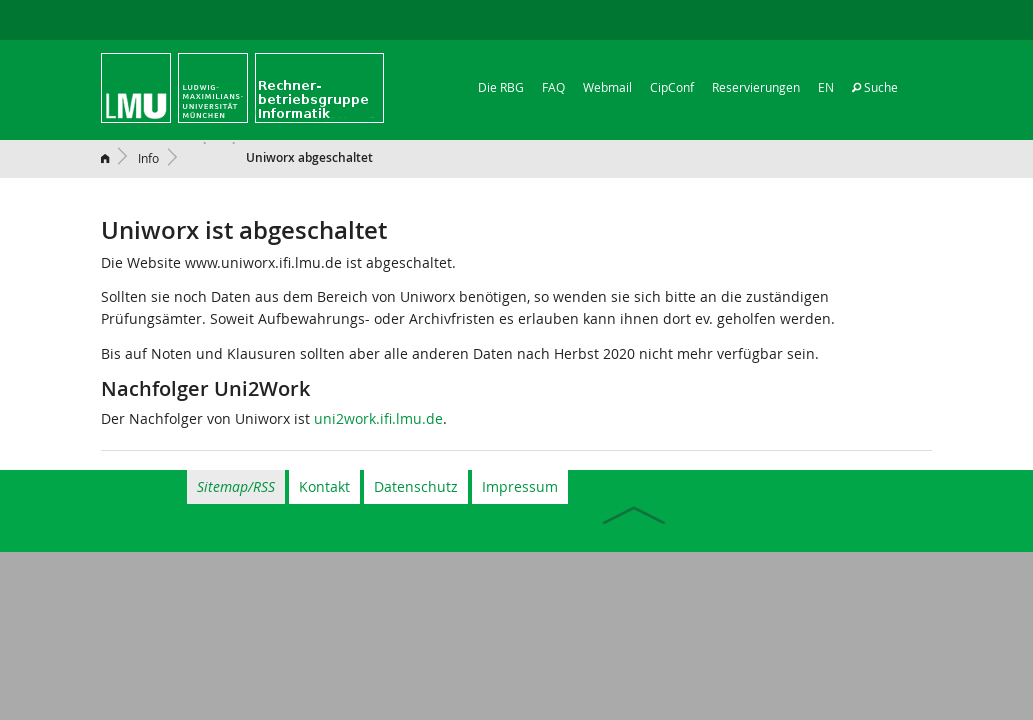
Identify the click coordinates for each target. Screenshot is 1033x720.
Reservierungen (756, 87)
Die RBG (501, 87)
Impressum (520, 486)
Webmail (607, 87)
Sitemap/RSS (236, 486)
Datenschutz (416, 486)
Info (148, 158)
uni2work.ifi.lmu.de (378, 418)
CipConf (672, 87)
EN (826, 87)
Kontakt (324, 486)
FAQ (553, 87)
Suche (875, 87)
